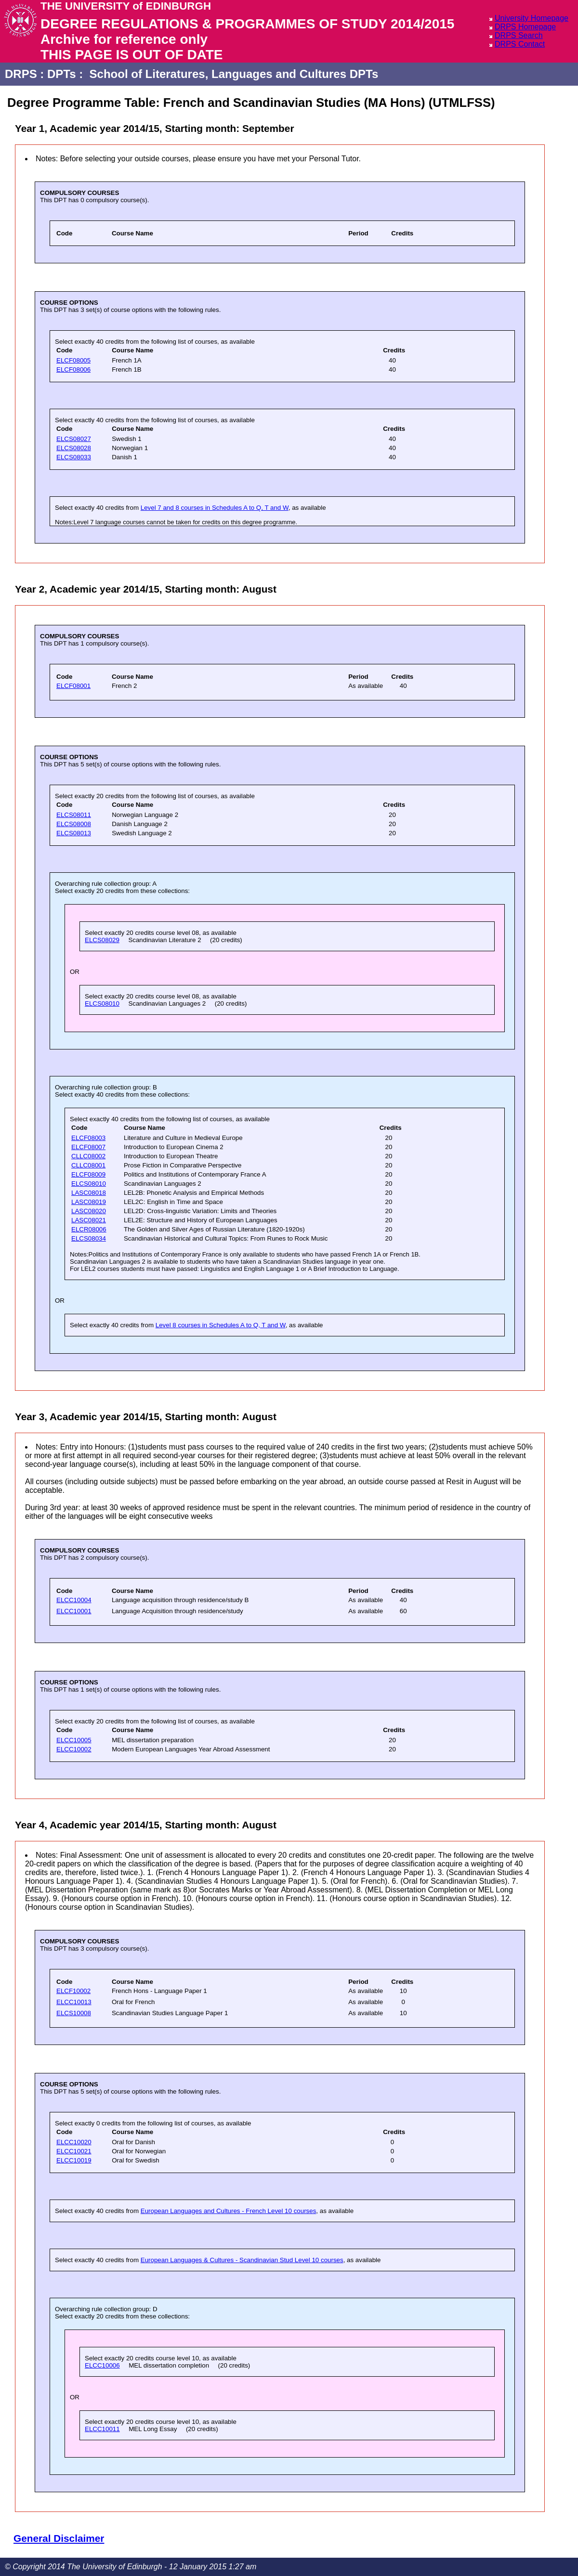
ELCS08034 (88, 1238)
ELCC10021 (74, 2151)
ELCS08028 (73, 448)
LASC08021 (88, 1220)
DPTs (61, 73)
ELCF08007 (88, 1147)
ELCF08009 (88, 1174)
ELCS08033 (73, 457)
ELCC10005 (74, 1740)
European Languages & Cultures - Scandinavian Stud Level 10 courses (242, 2260)
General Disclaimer (58, 2538)
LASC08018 (88, 1192)
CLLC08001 (88, 1165)
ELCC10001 (74, 1611)
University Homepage (531, 18)
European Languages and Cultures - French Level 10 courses (228, 2210)
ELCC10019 (74, 2160)
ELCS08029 (102, 940)
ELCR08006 (88, 1229)
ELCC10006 (102, 2365)
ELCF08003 (88, 1137)
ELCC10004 (74, 1600)
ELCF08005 (73, 360)
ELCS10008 (73, 2013)
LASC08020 (88, 1211)
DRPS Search (519, 35)
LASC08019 (88, 1201)
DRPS (21, 73)
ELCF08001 (73, 685)
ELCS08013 (73, 833)
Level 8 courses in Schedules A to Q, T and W (221, 1325)
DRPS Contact (520, 44)
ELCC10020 (74, 2142)
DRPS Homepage (525, 27)
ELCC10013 (74, 2002)
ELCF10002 (73, 1990)
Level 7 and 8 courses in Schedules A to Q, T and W (215, 507)
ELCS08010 (102, 1003)
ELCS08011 (73, 814)
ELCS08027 (73, 438)
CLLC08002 (88, 1156)
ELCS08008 (73, 824)
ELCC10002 (74, 1749)
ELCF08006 (73, 369)
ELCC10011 (102, 2429)
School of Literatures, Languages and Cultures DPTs (234, 73)
